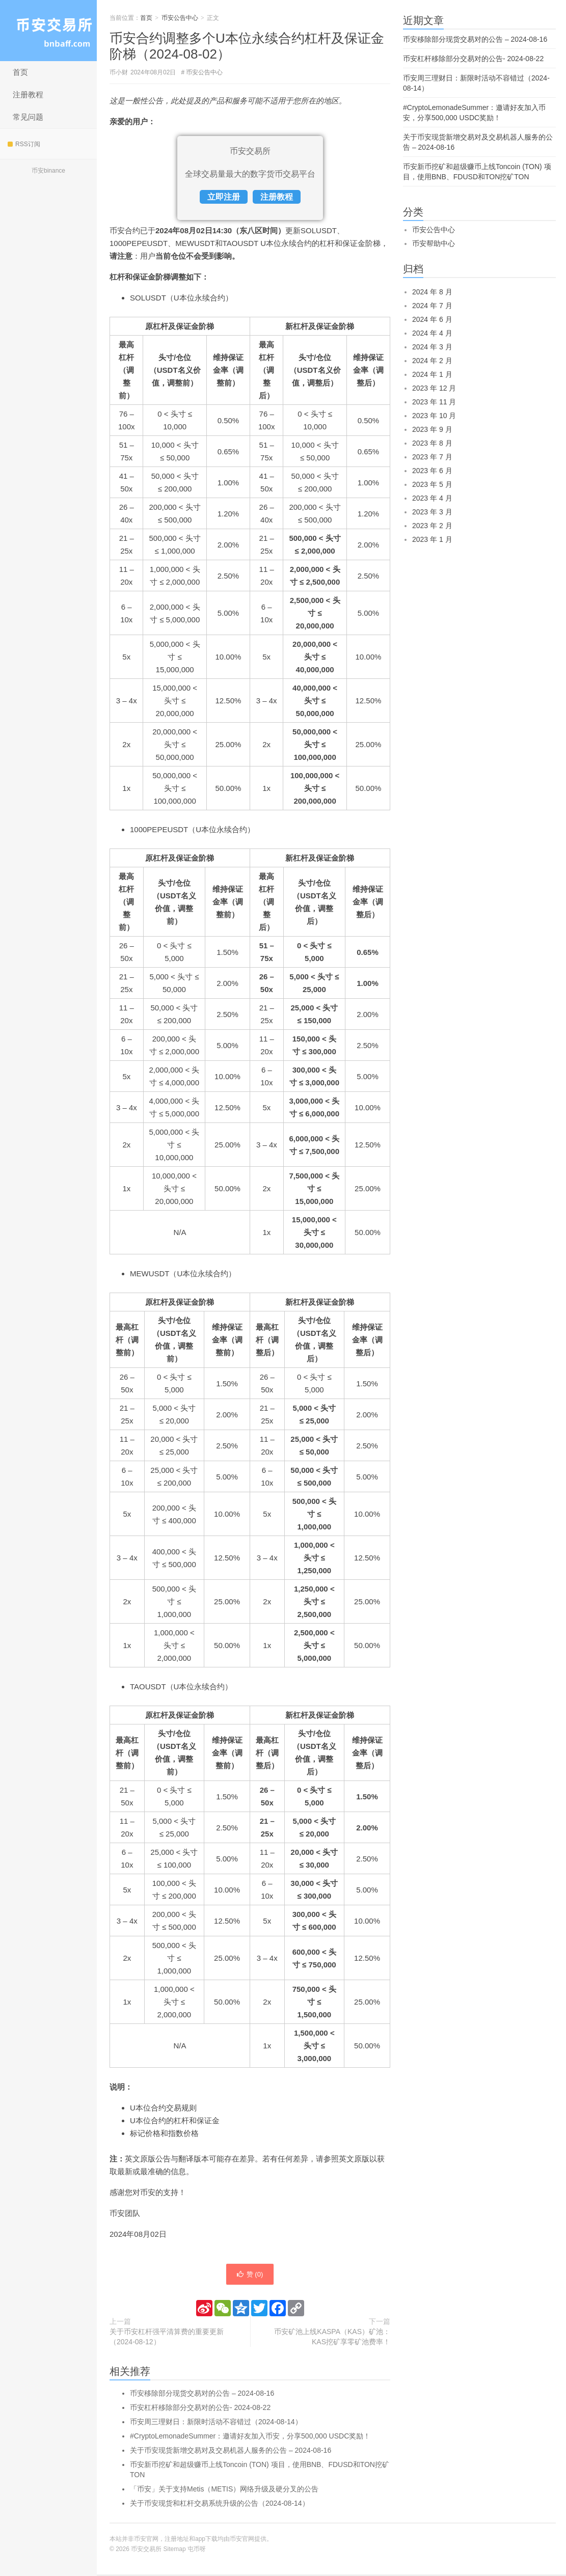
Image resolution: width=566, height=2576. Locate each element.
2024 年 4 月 (432, 333)
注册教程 (28, 94)
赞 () (249, 2275)
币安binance (48, 170)
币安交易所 (48, 30)
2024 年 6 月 (432, 319)
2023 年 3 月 (432, 512)
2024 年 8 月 (432, 292)
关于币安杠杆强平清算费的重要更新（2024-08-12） (167, 2338)
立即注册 (223, 197)
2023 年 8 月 (432, 443)
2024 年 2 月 (432, 361)
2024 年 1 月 (432, 374)
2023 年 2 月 (432, 526)
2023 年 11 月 (434, 402)
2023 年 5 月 (432, 484)
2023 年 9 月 (432, 429)
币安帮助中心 (433, 243)
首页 (20, 72)
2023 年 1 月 (432, 539)
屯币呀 (196, 2550)
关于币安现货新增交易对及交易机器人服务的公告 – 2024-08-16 (230, 2452)
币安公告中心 (179, 17)
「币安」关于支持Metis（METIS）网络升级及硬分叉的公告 (224, 2490)
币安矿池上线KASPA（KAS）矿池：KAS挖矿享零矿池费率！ (332, 2338)
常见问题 (28, 117)
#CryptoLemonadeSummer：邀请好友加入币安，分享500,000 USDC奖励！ (250, 2437)
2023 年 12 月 (434, 388)
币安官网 (242, 2540)
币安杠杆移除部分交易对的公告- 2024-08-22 (200, 2409)
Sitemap (175, 2550)
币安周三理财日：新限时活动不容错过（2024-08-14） (216, 2423)
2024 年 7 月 (432, 306)
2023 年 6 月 (432, 471)
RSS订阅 (24, 144)
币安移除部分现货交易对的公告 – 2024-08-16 (202, 2395)
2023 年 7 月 (432, 457)
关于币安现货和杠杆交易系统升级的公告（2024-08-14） (219, 2505)
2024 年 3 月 (432, 347)
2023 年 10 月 (434, 416)
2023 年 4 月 (432, 498)
